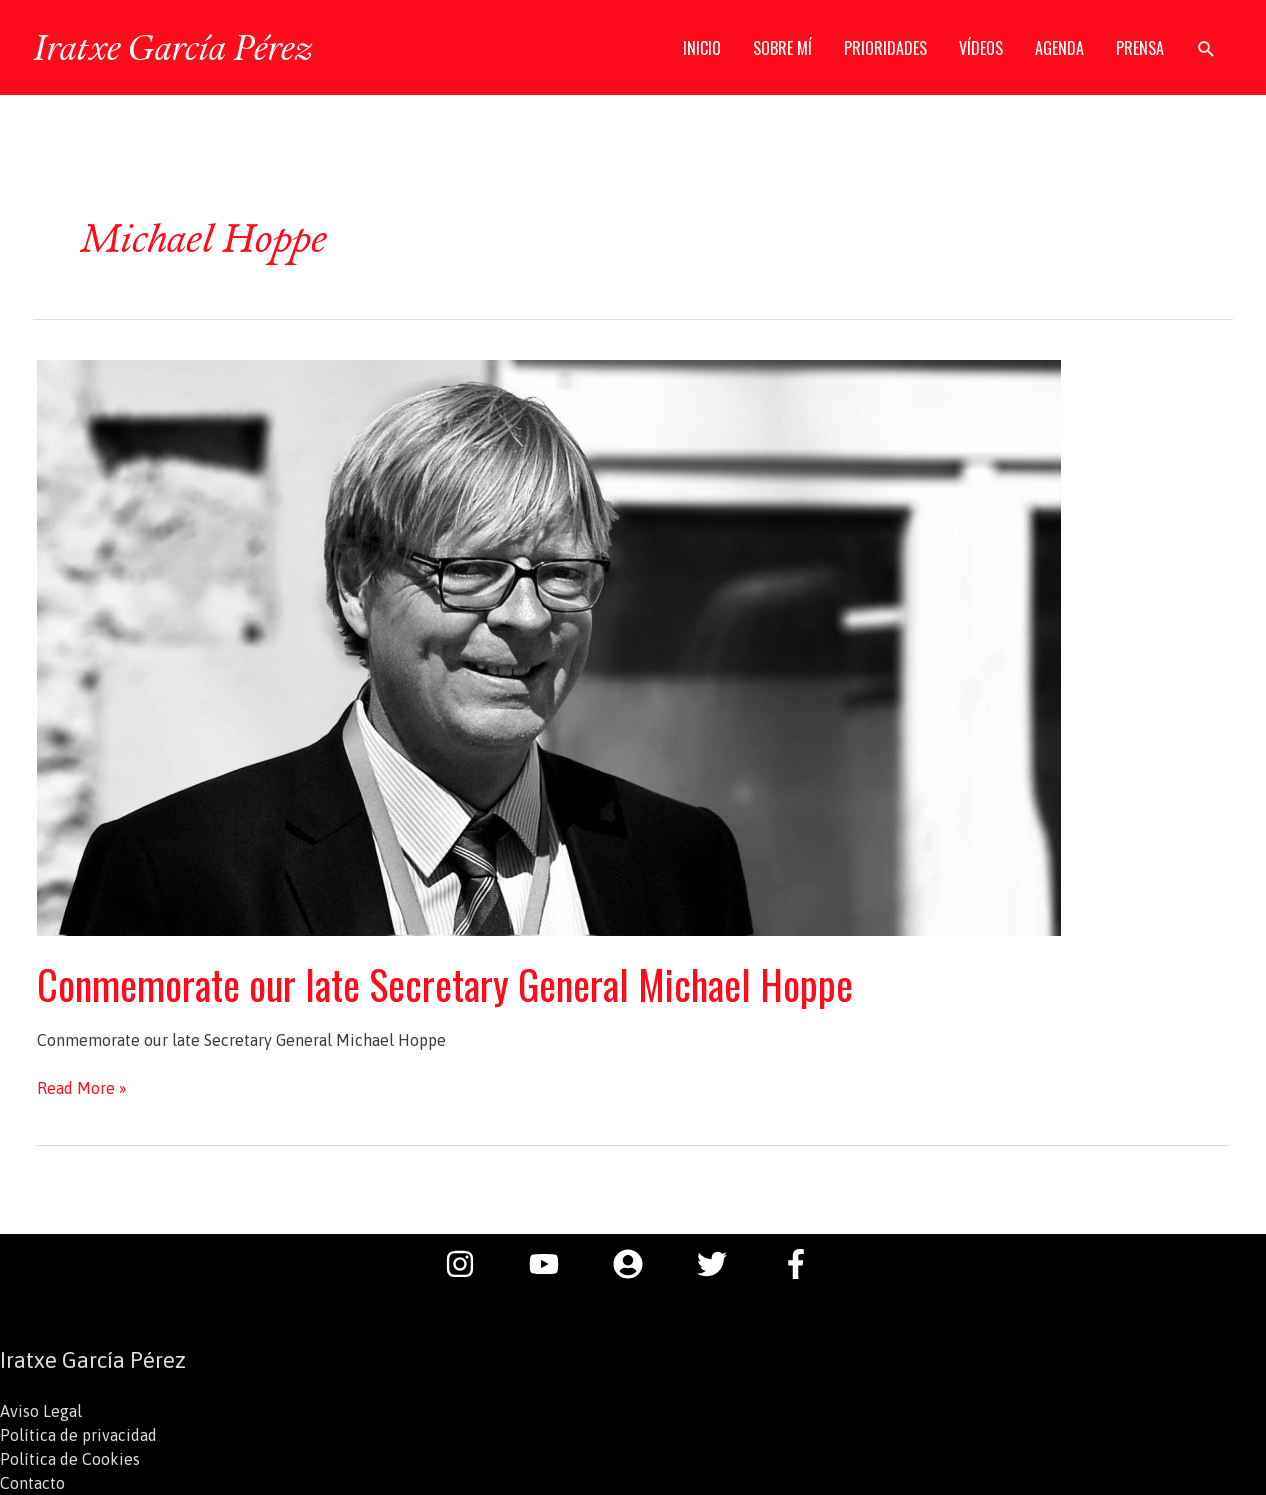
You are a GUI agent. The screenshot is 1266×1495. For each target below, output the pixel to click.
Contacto (32, 1483)
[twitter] (722, 1264)
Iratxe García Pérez (172, 47)
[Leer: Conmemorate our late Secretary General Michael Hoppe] (549, 646)
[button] (1206, 48)
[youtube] (554, 1264)
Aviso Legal (41, 1411)
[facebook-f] (801, 1264)
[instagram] (470, 1264)
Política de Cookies (70, 1459)
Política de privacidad (78, 1435)
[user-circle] (638, 1264)
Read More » (82, 1088)
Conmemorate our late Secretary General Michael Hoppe (445, 984)
